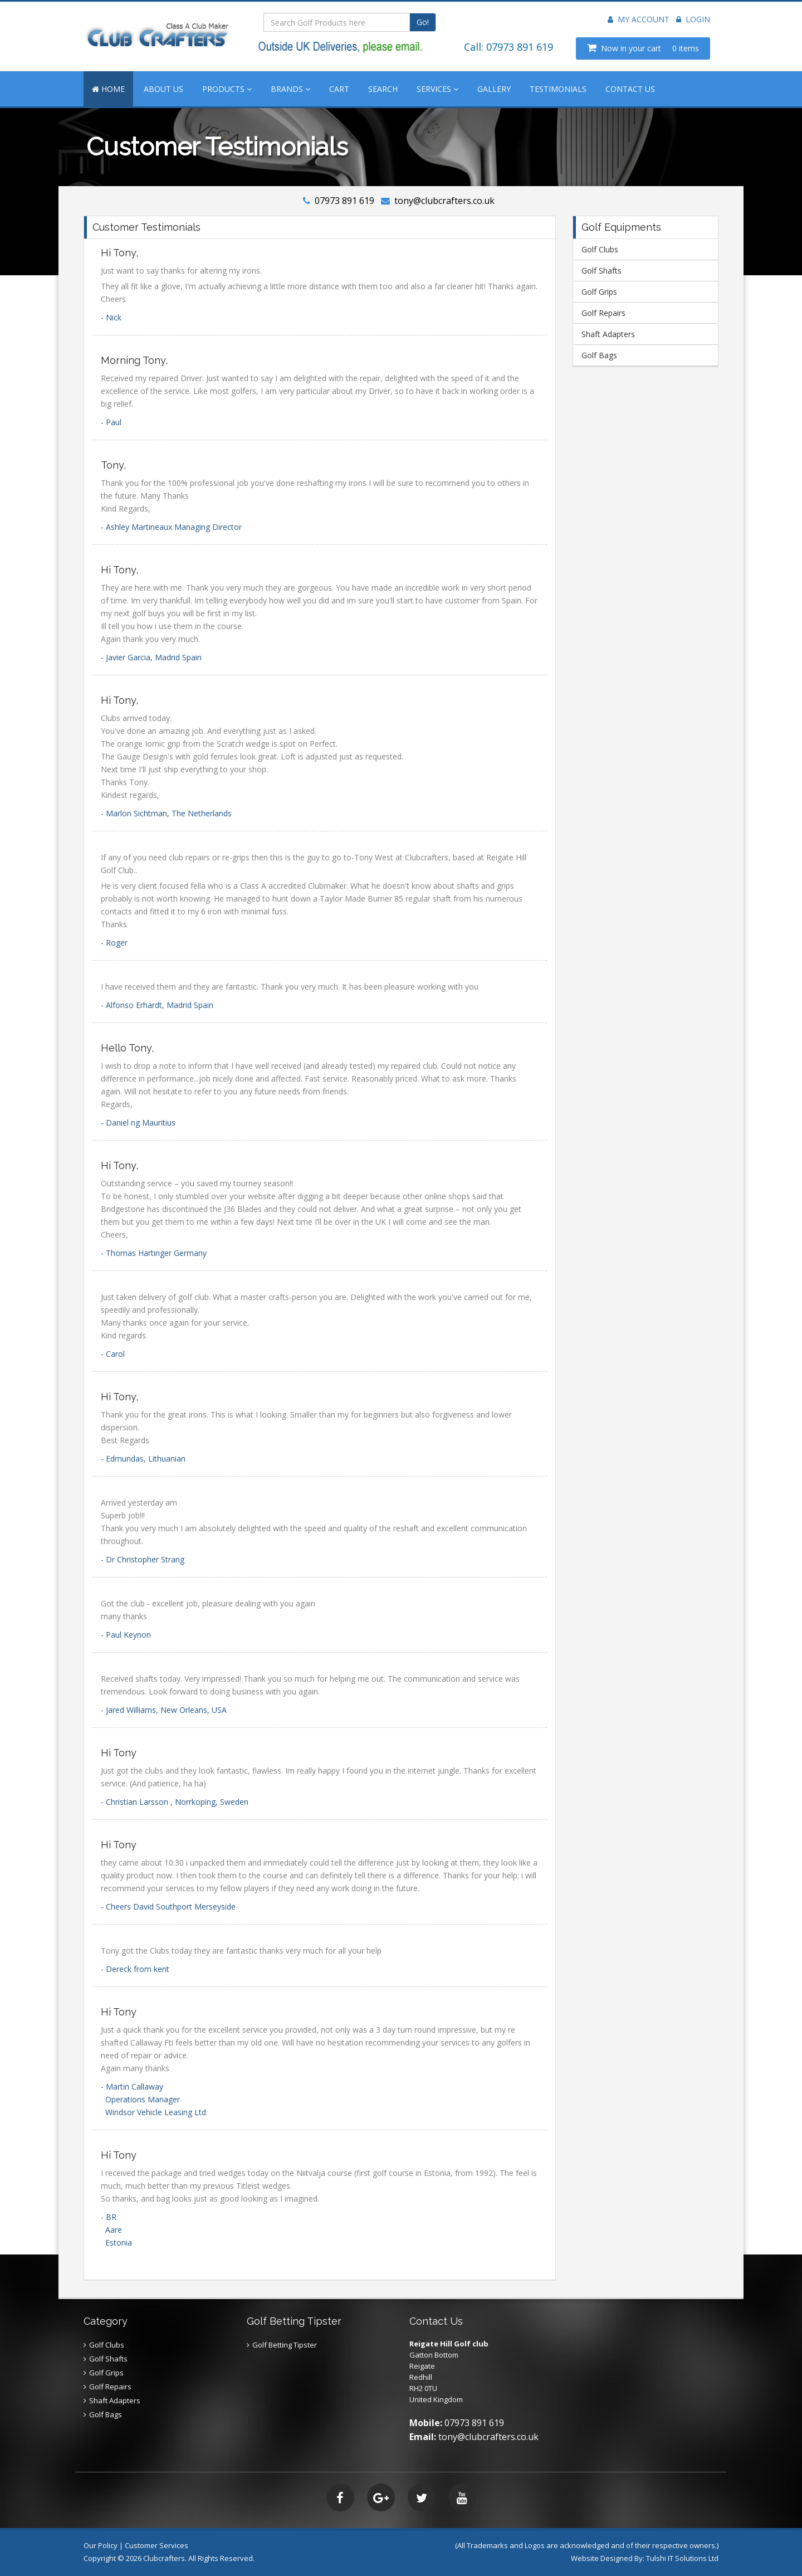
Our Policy (101, 2545)
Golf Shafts (601, 270)
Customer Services (156, 2545)
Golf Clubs (599, 249)
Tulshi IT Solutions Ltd (682, 2558)
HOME (108, 89)
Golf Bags (599, 355)
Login (693, 19)
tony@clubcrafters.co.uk (444, 200)
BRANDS (290, 89)
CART (339, 89)
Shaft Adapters (608, 334)
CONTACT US (630, 89)
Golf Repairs (603, 313)
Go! (423, 22)
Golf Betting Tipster (284, 2345)
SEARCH (383, 89)
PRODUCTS (227, 89)
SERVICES (437, 89)
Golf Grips (599, 291)
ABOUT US (163, 89)
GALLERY (494, 89)
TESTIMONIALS (558, 89)
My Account (638, 19)
